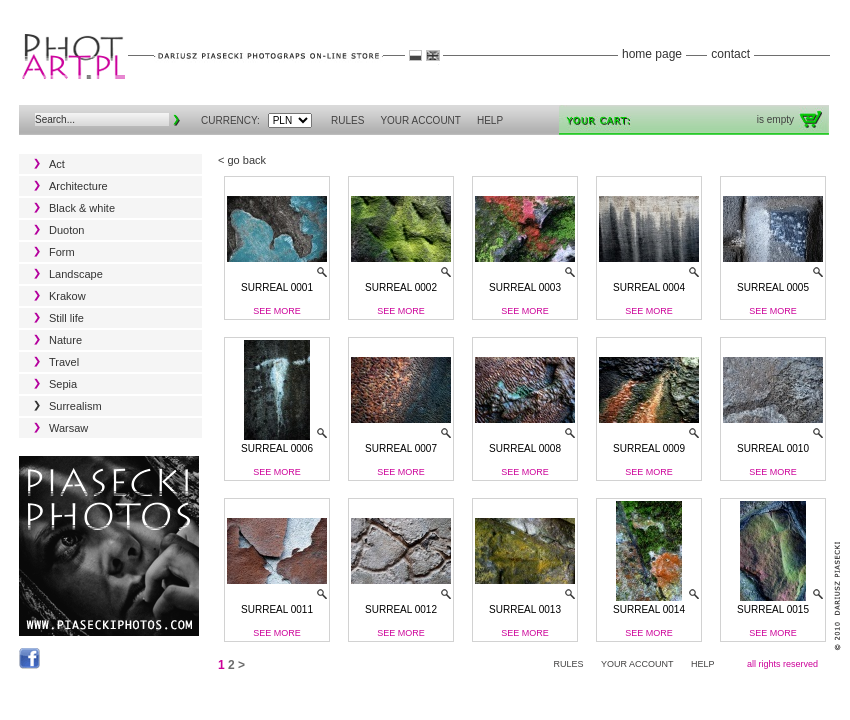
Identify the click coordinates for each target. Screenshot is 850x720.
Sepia (63, 384)
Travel (64, 362)
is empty (775, 119)
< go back (242, 160)
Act (57, 164)
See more (277, 311)
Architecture (78, 186)
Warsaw (68, 428)
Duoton (66, 230)
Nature (65, 340)
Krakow (67, 296)
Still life (66, 318)
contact (730, 54)
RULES (347, 120)
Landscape (76, 274)
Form (62, 252)
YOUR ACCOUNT (420, 120)
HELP (490, 120)
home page (652, 54)
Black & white (82, 208)
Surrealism (75, 406)
